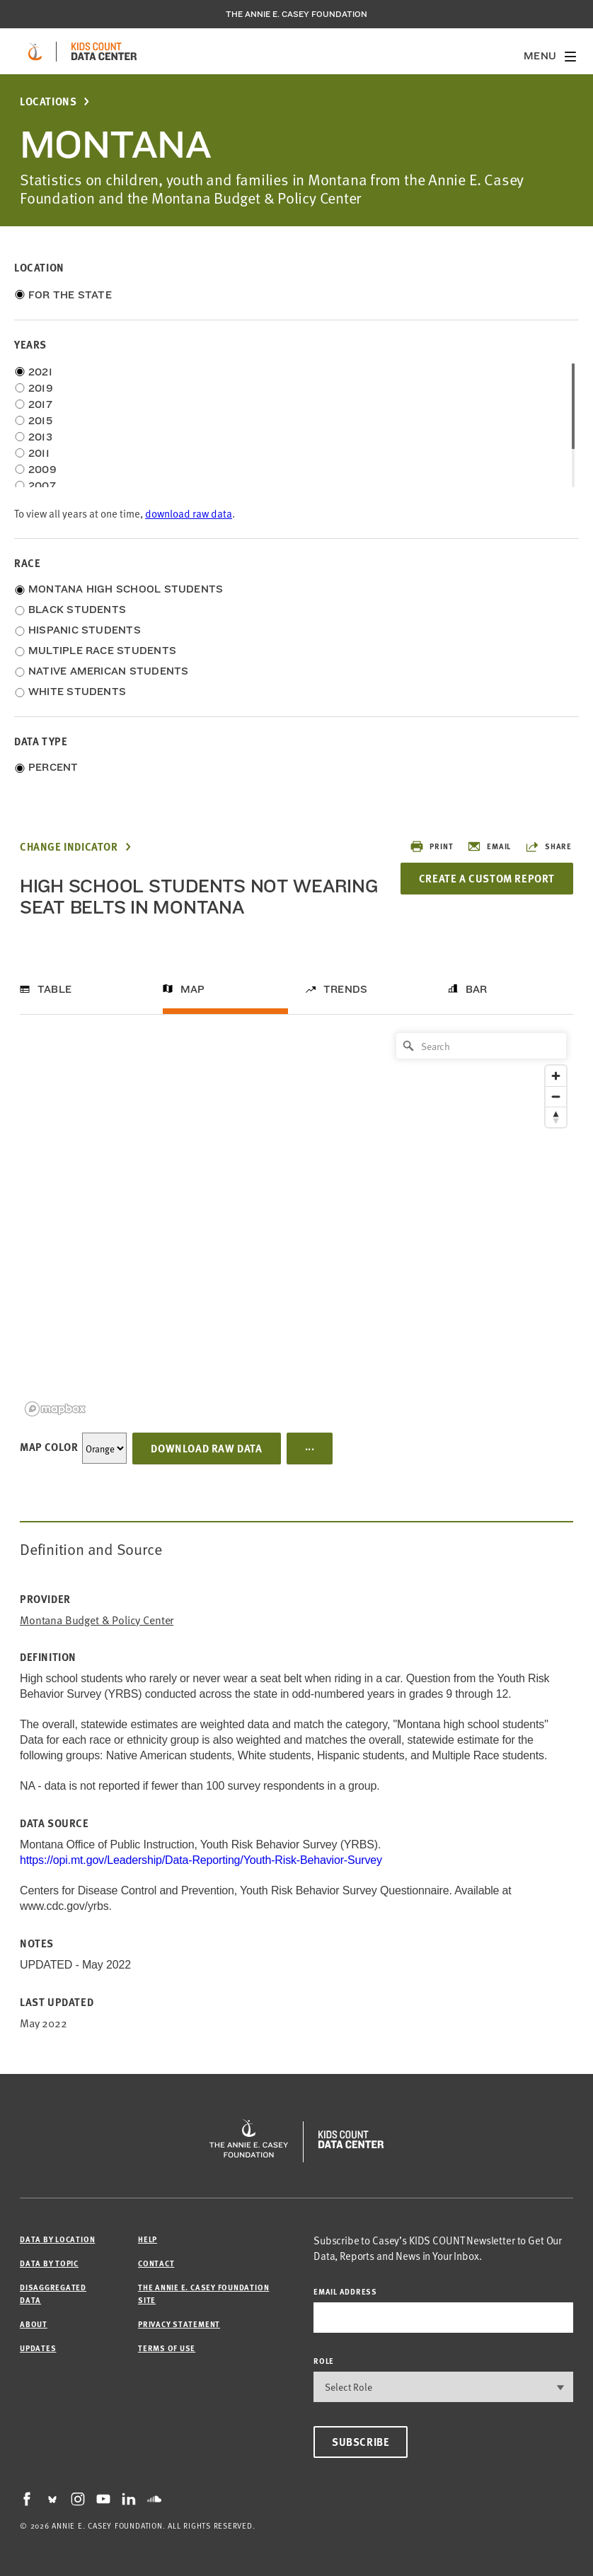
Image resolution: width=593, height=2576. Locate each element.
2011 (39, 453)
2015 (40, 420)
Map (192, 989)
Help (147, 2239)
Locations (48, 101)
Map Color (49, 1447)
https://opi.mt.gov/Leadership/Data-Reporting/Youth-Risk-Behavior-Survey (201, 1860)
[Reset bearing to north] (556, 1117)
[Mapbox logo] (55, 1409)
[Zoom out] (556, 1096)
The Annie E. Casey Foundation (296, 14)
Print (431, 846)
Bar (477, 989)
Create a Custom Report (487, 878)
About (33, 2324)
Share (548, 846)
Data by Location (57, 2239)
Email (489, 846)
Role (323, 2360)
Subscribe (360, 2441)
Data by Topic (49, 2263)
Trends (345, 989)
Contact (156, 2263)
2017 (40, 404)
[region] (296, 1223)
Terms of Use (166, 2348)
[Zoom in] (556, 1076)
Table (54, 989)
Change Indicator (69, 846)
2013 (40, 437)
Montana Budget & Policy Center (96, 1619)
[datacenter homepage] (104, 52)
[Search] (481, 1046)
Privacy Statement (179, 2324)
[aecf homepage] (35, 52)
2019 (40, 388)
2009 (42, 469)
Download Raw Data (206, 1448)
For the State (70, 295)
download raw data (188, 513)
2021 (40, 372)
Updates (38, 2348)
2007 (42, 485)
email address (345, 2291)
